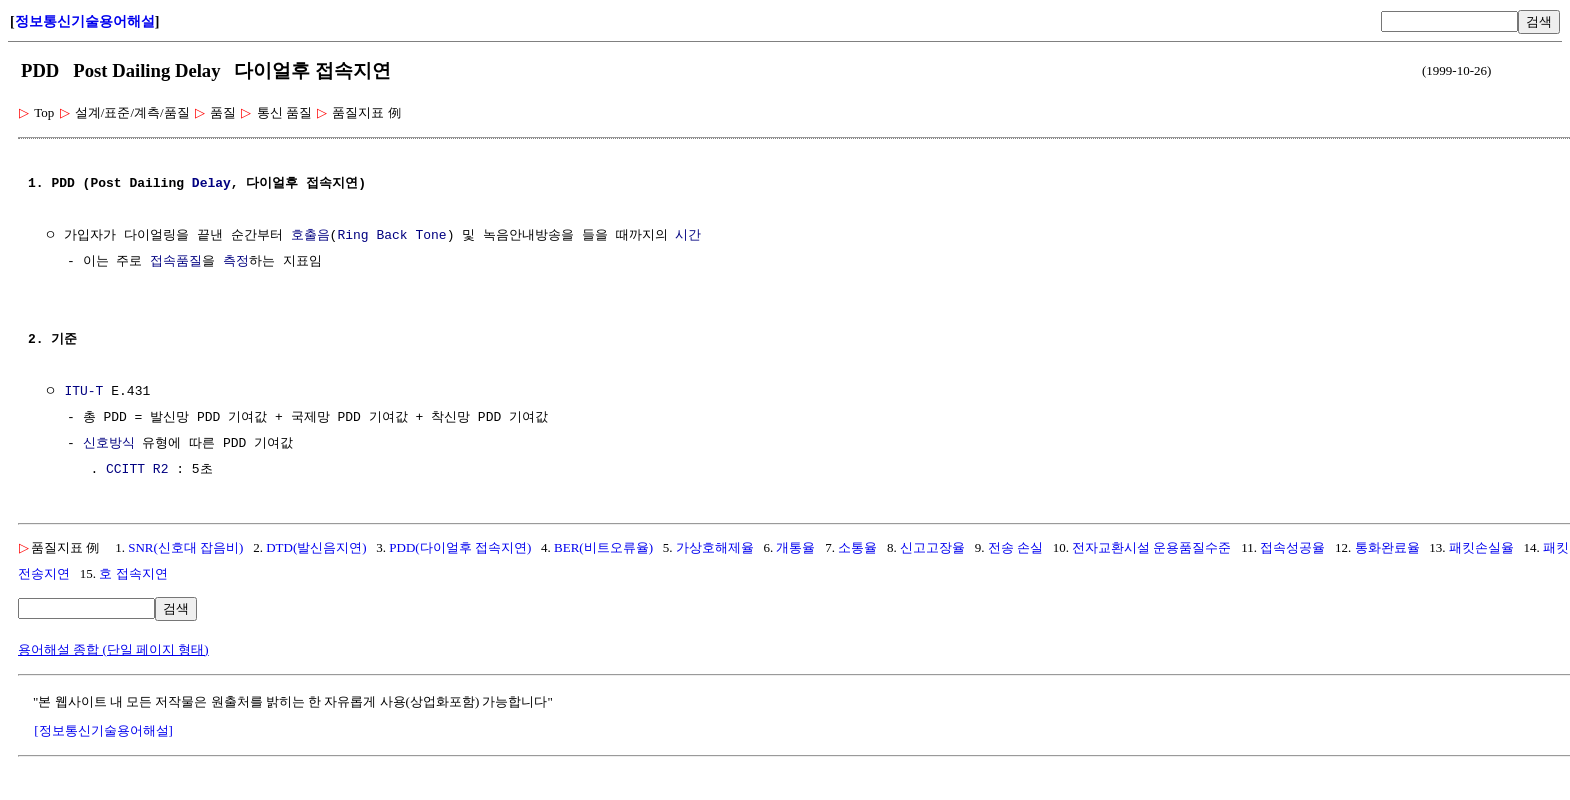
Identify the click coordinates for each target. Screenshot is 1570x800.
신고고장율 (932, 547)
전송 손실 (1015, 547)
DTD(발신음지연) (316, 547)
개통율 (795, 547)
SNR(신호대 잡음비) (185, 547)
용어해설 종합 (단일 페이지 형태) (113, 649)
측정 (236, 262)
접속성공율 (1292, 547)
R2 (161, 470)
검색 (1539, 21)
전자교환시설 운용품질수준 (1151, 547)
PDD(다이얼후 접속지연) (460, 547)
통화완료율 (1387, 547)
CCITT (125, 470)
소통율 (857, 547)
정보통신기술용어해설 (85, 21)
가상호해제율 (715, 547)
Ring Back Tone (391, 236)
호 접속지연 (133, 573)
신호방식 (109, 444)
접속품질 (176, 262)
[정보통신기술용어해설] (103, 730)
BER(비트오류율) (603, 547)
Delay (211, 184)
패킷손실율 (1481, 547)
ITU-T (83, 392)
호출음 (310, 236)
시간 (688, 236)
